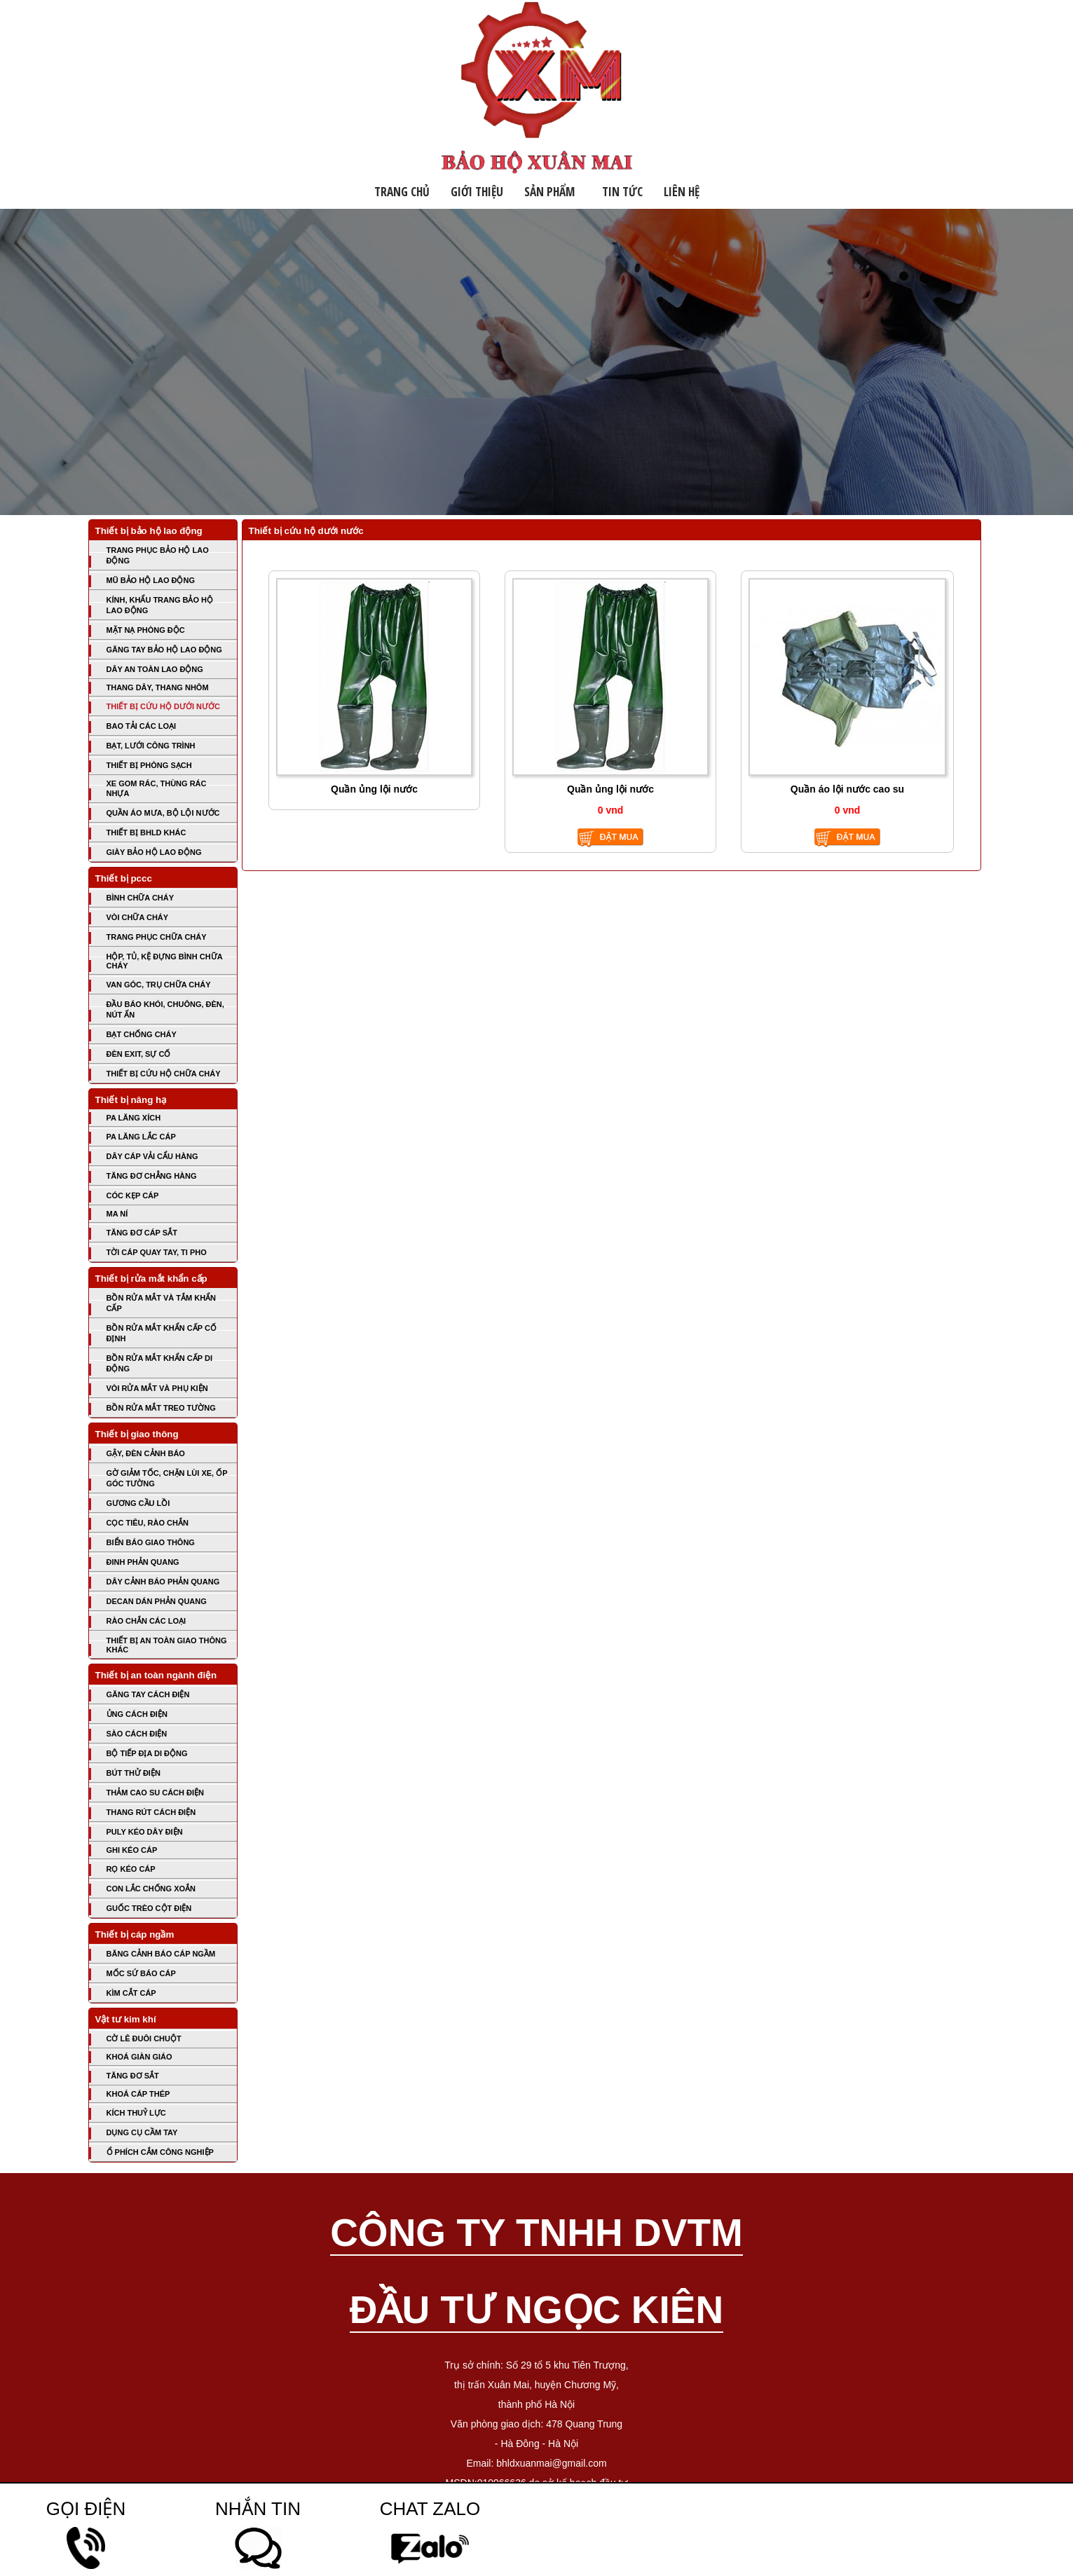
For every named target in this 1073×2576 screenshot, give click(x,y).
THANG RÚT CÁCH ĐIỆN (151, 1812)
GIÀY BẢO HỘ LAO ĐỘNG (154, 852)
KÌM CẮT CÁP (131, 1993)
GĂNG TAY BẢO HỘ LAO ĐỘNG (164, 649)
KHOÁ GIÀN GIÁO (139, 2057)
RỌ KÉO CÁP (131, 1869)
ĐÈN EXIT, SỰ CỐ (139, 1054)
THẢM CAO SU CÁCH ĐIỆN (156, 1792)
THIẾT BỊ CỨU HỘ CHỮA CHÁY (164, 1073)
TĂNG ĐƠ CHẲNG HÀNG (152, 1176)
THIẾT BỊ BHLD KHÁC (146, 832)
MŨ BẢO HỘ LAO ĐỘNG (151, 580)
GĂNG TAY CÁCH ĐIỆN (148, 1694)
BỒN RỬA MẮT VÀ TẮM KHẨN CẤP (162, 1303)
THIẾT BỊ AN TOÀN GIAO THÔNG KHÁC (167, 1645)
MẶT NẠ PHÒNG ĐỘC (146, 630)
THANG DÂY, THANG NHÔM (158, 687)
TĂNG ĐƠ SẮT (133, 2075)
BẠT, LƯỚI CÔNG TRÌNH (151, 745)
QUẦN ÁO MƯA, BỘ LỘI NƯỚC (163, 813)
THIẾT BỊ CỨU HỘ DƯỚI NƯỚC (163, 706)
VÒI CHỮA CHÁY (138, 917)
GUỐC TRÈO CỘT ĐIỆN (149, 1908)
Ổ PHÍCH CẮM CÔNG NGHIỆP (160, 2152)
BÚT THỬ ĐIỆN (133, 1773)
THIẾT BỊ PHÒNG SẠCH (149, 765)
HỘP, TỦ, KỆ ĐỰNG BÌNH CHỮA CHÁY (165, 961)
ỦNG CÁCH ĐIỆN (137, 1714)
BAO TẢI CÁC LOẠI (142, 726)
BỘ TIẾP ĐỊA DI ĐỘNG (147, 1753)
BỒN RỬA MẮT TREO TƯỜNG (161, 1408)
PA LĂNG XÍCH (134, 1118)
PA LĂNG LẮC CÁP (141, 1136)
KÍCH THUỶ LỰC (136, 2113)
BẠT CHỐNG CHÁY (142, 1034)
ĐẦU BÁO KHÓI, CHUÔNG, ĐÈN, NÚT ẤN (165, 1009)
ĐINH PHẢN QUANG (143, 1562)
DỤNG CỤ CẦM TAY (142, 2132)
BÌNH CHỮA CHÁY (141, 897)
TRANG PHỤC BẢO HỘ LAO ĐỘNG (158, 555)
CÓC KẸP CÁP (133, 1195)
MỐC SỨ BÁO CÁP (141, 1973)
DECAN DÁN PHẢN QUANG (157, 1601)
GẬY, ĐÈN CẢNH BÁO (146, 1453)
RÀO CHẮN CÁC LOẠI (146, 1621)
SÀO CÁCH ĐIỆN (137, 1733)
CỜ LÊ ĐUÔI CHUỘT (144, 2038)
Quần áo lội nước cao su (847, 789)
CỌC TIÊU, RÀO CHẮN (148, 1523)
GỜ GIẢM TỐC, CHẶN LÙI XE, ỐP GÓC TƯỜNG (167, 1478)
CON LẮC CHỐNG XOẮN (151, 1888)
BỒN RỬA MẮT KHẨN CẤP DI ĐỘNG (159, 1363)
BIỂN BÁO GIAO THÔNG (151, 1542)
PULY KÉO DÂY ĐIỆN (145, 1832)
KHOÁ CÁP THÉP (138, 2094)
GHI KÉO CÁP (132, 1850)
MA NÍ (117, 1214)
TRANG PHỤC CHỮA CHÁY (157, 937)
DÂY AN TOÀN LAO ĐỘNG (155, 669)
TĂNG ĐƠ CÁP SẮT (142, 1232)
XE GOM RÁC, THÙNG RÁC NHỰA (157, 788)
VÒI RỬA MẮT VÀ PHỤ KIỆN (157, 1388)
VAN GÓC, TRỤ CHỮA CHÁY (159, 984)
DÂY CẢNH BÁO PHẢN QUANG (163, 1581)
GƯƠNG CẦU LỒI (138, 1503)
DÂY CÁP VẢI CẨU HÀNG (152, 1156)
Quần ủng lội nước (374, 789)
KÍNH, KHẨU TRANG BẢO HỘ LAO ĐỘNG (160, 605)
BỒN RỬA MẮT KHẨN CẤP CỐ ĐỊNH (162, 1333)
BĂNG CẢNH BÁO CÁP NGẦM (161, 1954)
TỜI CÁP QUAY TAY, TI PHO (157, 1252)
